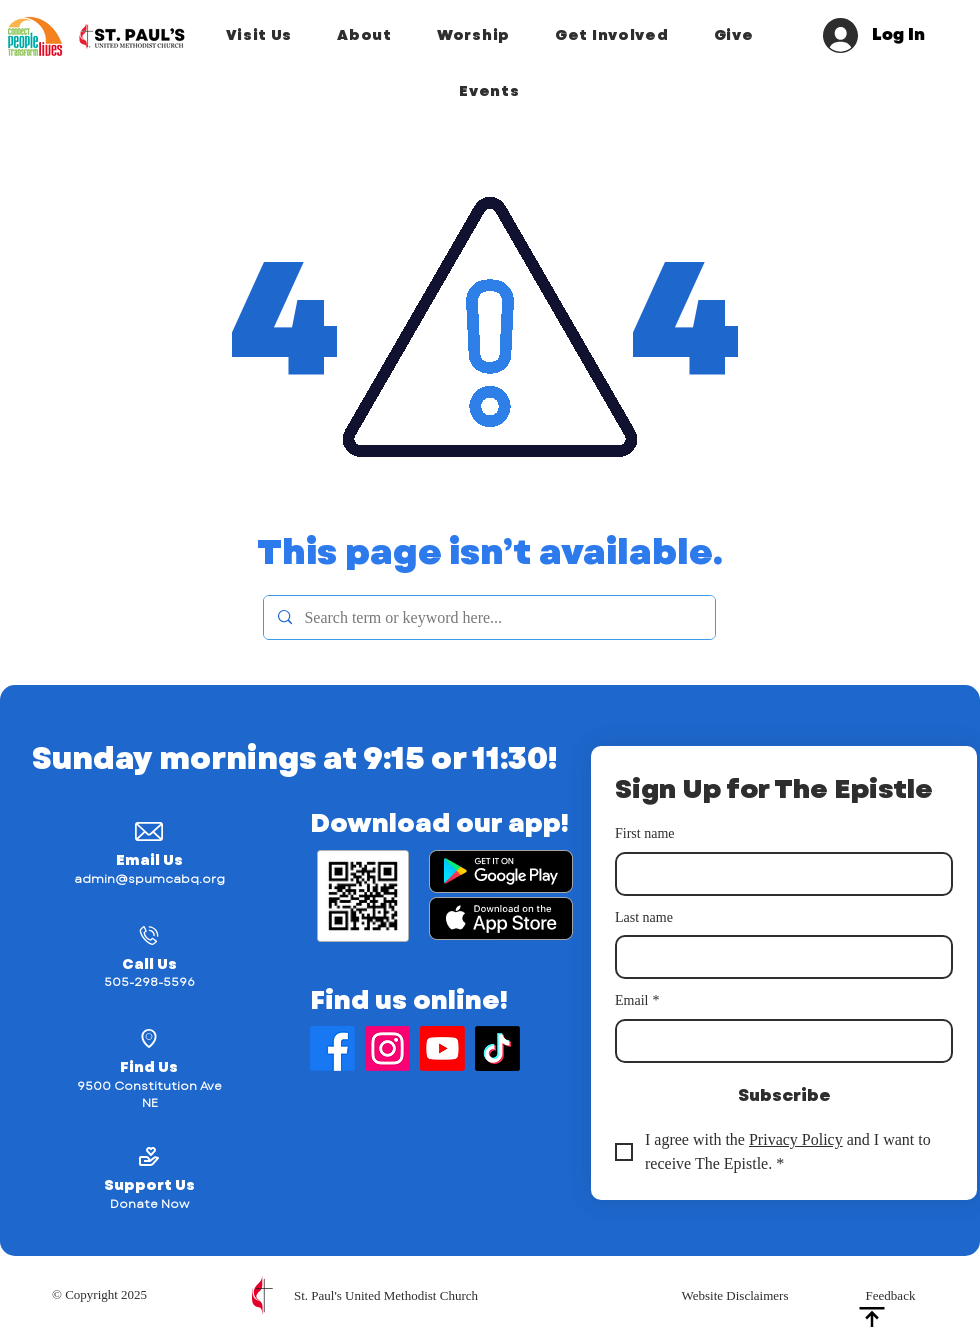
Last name (644, 917)
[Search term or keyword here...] (488, 617)
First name (645, 833)
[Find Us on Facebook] (332, 1048)
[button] (259, 35)
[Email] (778, 1041)
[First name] (778, 874)
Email (637, 1001)
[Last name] (778, 957)
